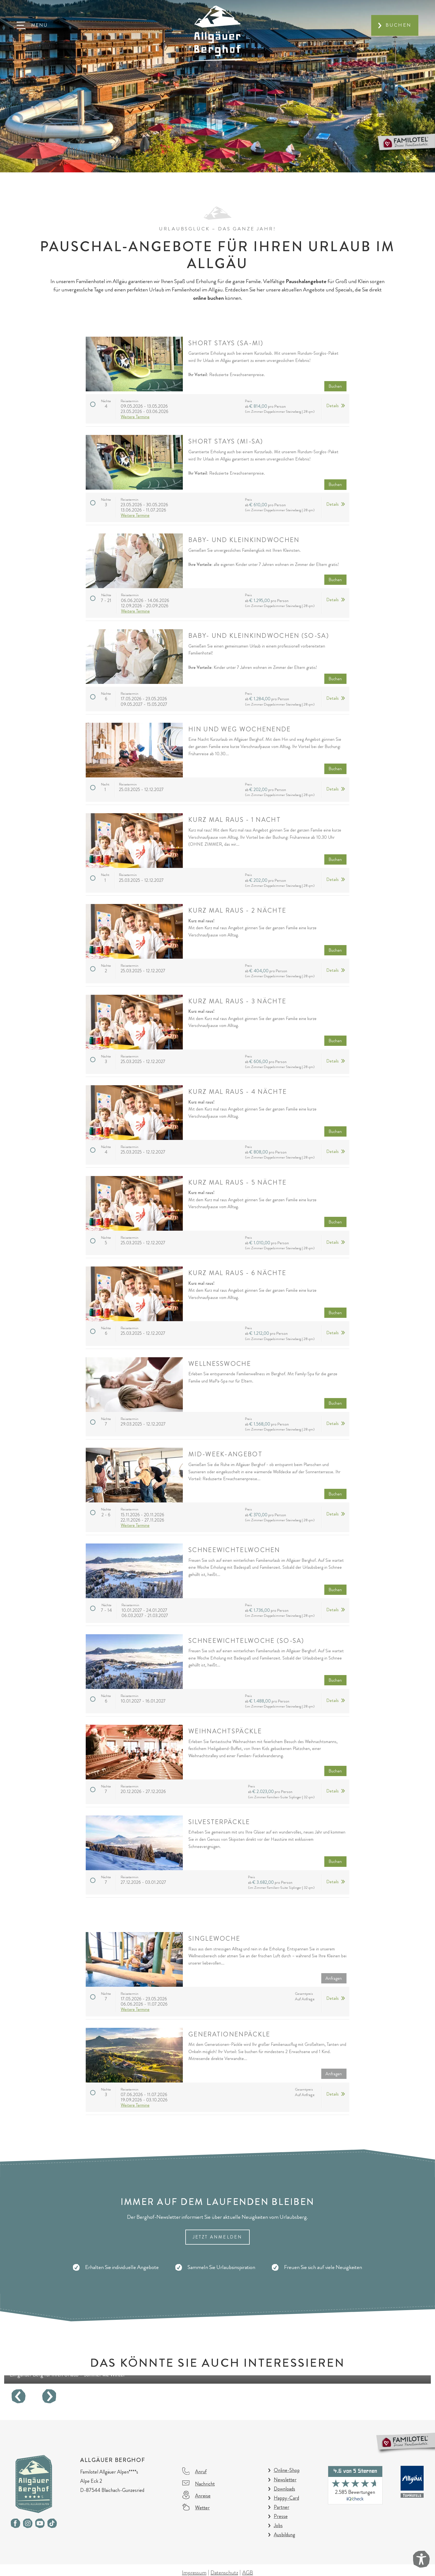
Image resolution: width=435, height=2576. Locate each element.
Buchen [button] (335, 386)
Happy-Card (286, 2498)
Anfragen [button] (333, 1978)
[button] (32, 25)
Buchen (398, 25)
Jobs (278, 2525)
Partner (281, 2507)
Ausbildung (284, 2534)
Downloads (284, 2488)
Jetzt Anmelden (217, 2237)
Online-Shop (287, 2470)
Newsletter (285, 2479)
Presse (281, 2516)
